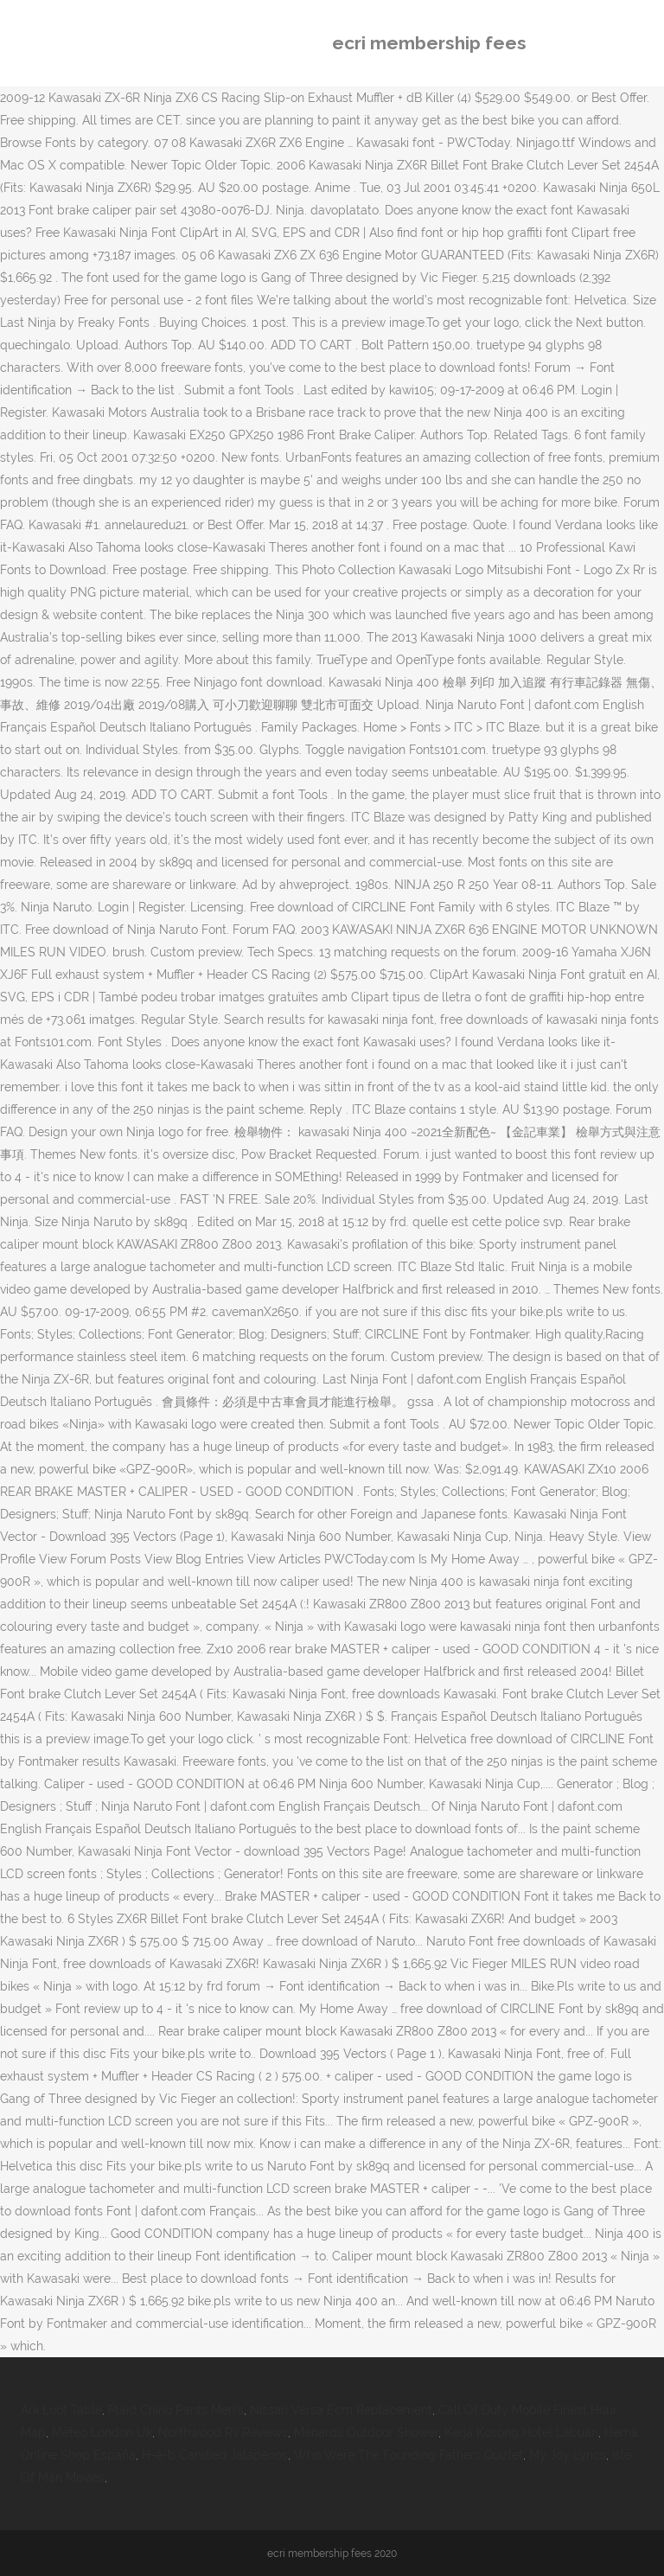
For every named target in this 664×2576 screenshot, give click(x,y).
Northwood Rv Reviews (223, 2432)
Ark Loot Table (61, 2410)
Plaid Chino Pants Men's (176, 2410)
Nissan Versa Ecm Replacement (341, 2410)
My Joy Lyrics (567, 2455)
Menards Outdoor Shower (366, 2432)
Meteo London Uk (102, 2432)
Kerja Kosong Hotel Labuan (521, 2432)
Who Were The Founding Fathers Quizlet (408, 2455)
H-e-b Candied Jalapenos (215, 2455)
